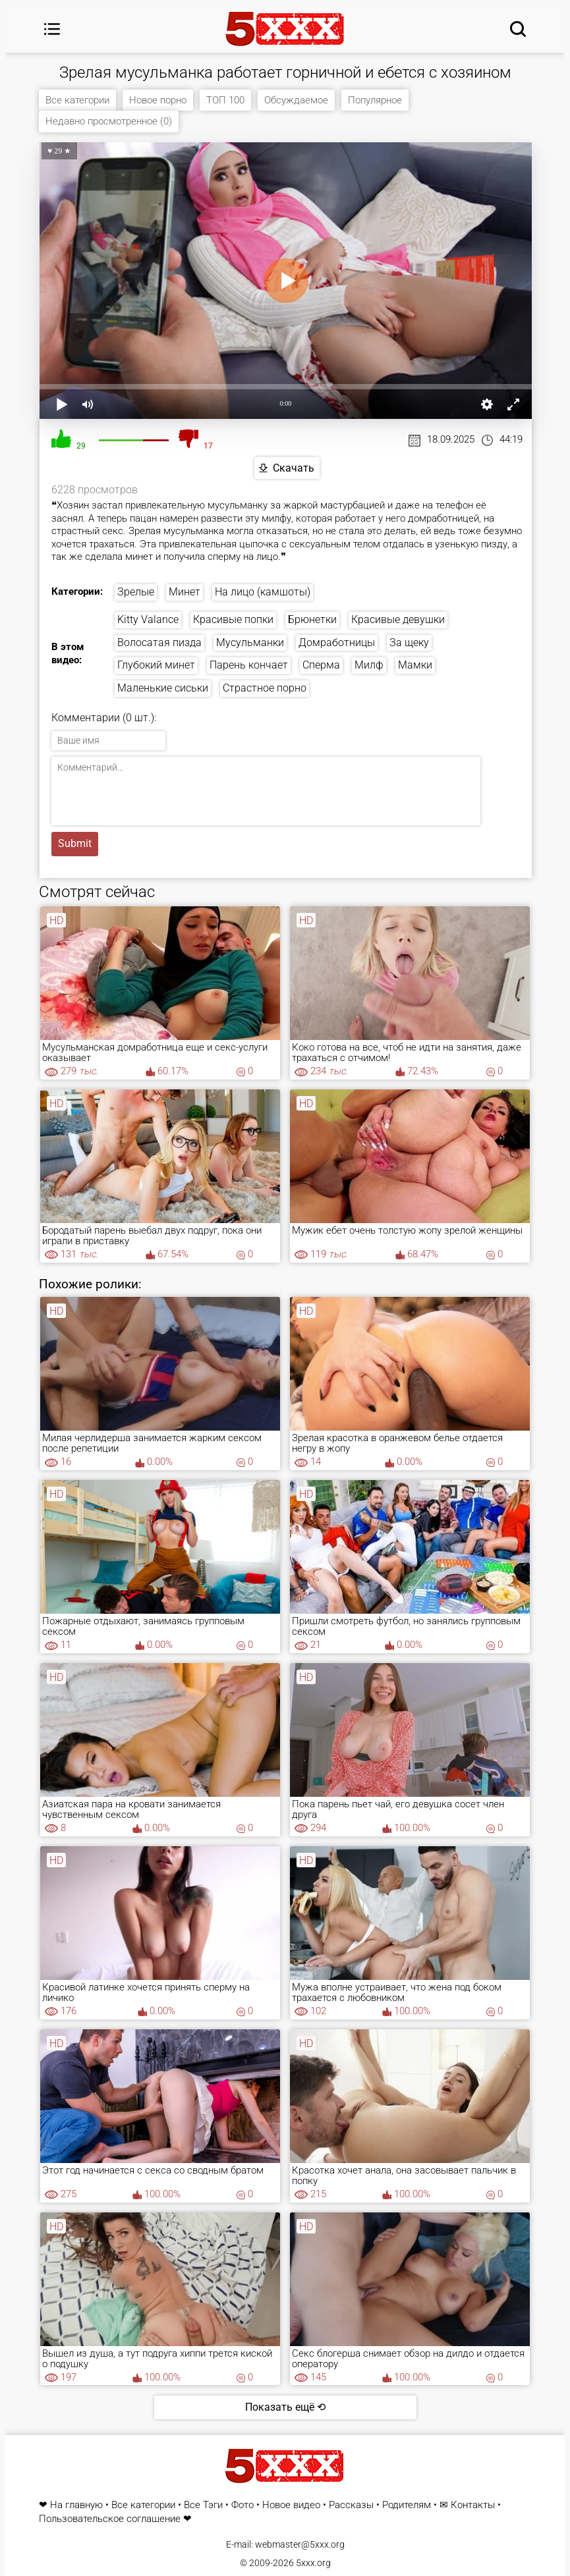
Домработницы (337, 642)
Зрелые (135, 592)
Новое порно (157, 100)
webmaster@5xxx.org (300, 2544)
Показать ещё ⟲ (285, 2407)
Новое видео (291, 2505)
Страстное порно (264, 688)
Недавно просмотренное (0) (108, 121)
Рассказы (351, 2505)
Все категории (77, 100)
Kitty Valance (148, 619)
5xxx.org (313, 2563)
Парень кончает (249, 665)
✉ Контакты (467, 2505)
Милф (369, 665)
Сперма (321, 665)
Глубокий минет (156, 665)
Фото (242, 2505)
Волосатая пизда (159, 642)
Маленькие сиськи (162, 688)
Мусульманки (250, 642)
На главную (76, 2505)
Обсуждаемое (296, 100)
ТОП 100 (225, 100)
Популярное (375, 100)
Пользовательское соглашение (110, 2519)
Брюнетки (312, 619)
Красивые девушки (398, 619)
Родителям (406, 2505)
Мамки (415, 665)
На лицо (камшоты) (262, 592)
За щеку (409, 642)
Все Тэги (203, 2505)
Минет (184, 592)
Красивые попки (233, 619)
